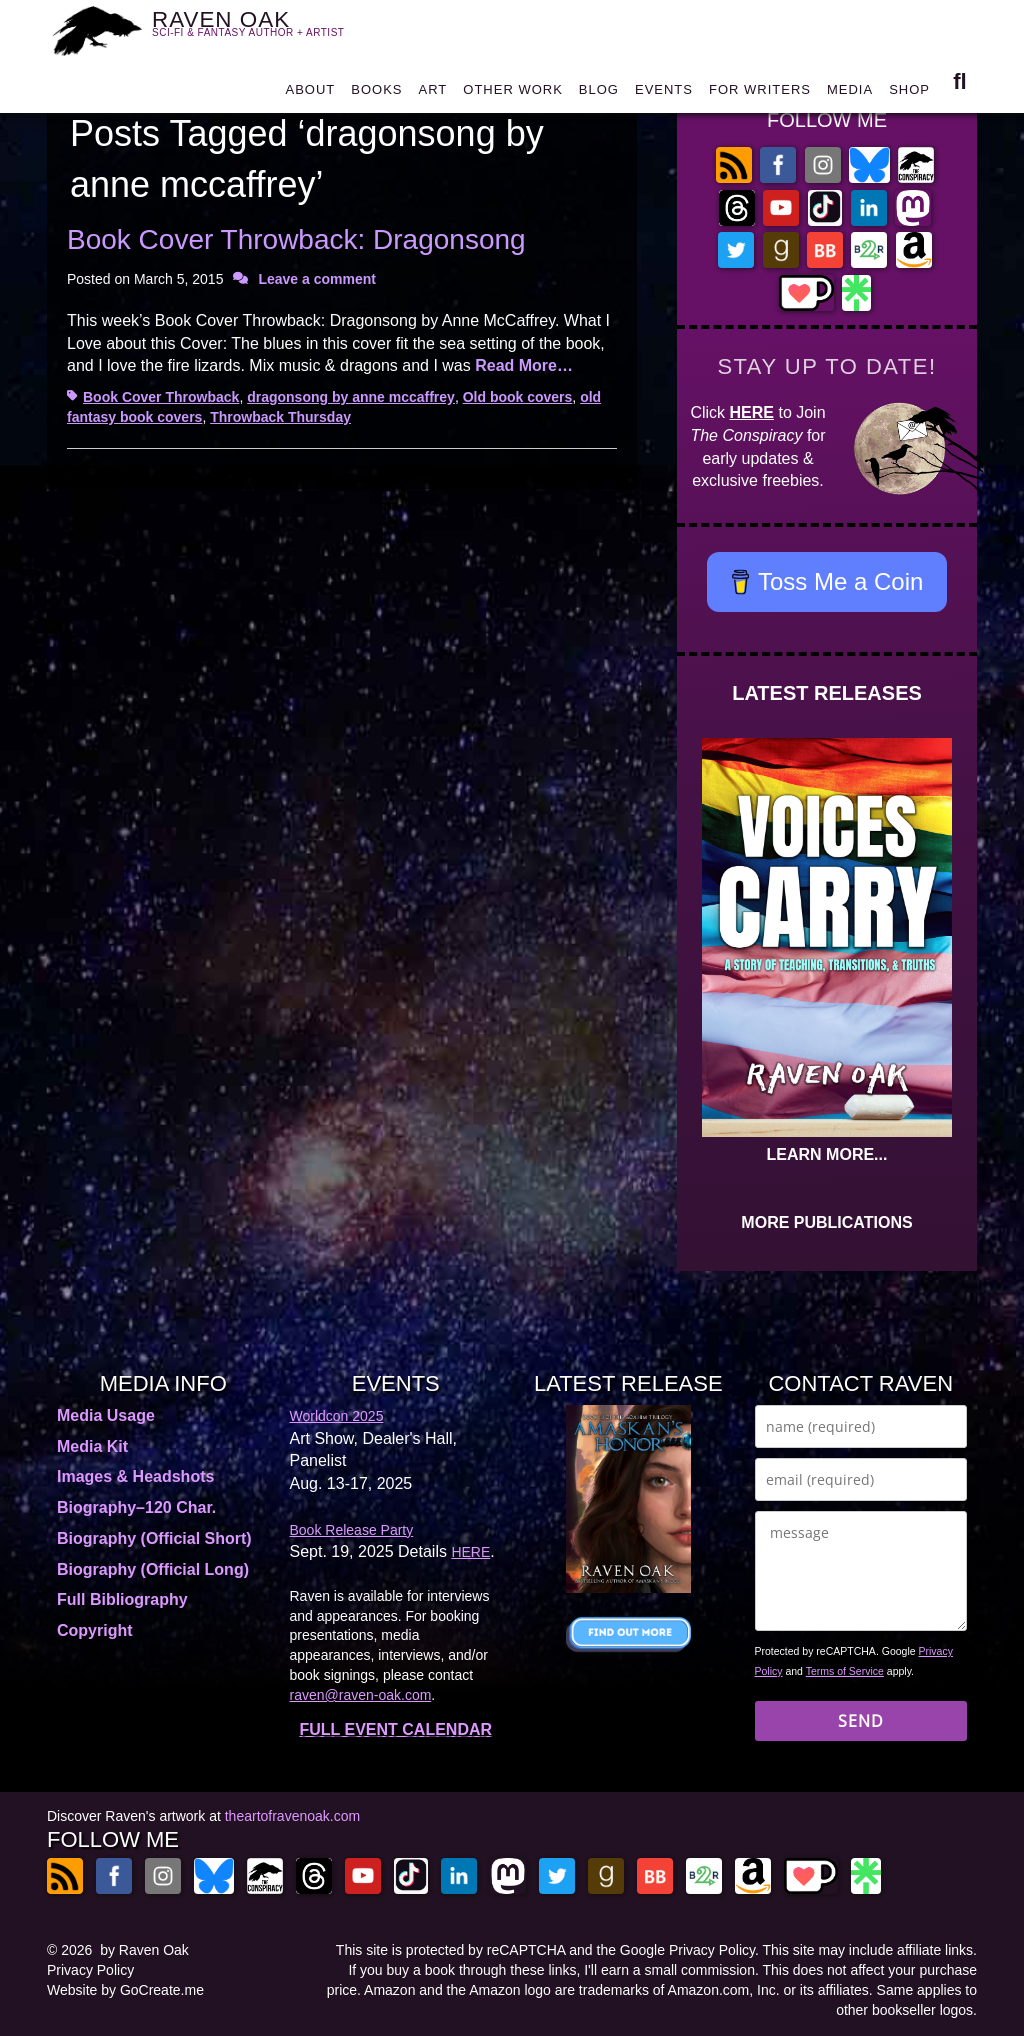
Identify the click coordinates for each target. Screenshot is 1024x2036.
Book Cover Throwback (161, 397)
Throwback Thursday (280, 417)
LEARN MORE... (827, 1154)
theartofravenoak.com (292, 1816)
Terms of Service (845, 1671)
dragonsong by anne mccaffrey (351, 397)
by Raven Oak (144, 1950)
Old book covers (518, 397)
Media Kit (92, 1446)
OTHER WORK (513, 94)
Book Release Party (352, 1530)
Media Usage (106, 1415)
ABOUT (310, 94)
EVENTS (664, 94)
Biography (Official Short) (154, 1538)
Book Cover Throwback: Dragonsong (296, 239)
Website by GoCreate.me (125, 1990)
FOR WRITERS (760, 94)
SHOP (909, 94)
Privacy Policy (90, 1970)
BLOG (599, 94)
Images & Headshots (135, 1476)
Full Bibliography (122, 1599)
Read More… (524, 365)
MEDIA (850, 94)
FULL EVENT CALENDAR (395, 1729)
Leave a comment (317, 279)
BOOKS (376, 94)
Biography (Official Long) (153, 1569)
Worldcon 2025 (337, 1416)
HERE (752, 412)
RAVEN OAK (260, 30)
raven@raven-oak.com (361, 1695)
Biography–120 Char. (136, 1507)
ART (433, 94)
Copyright (95, 1630)
